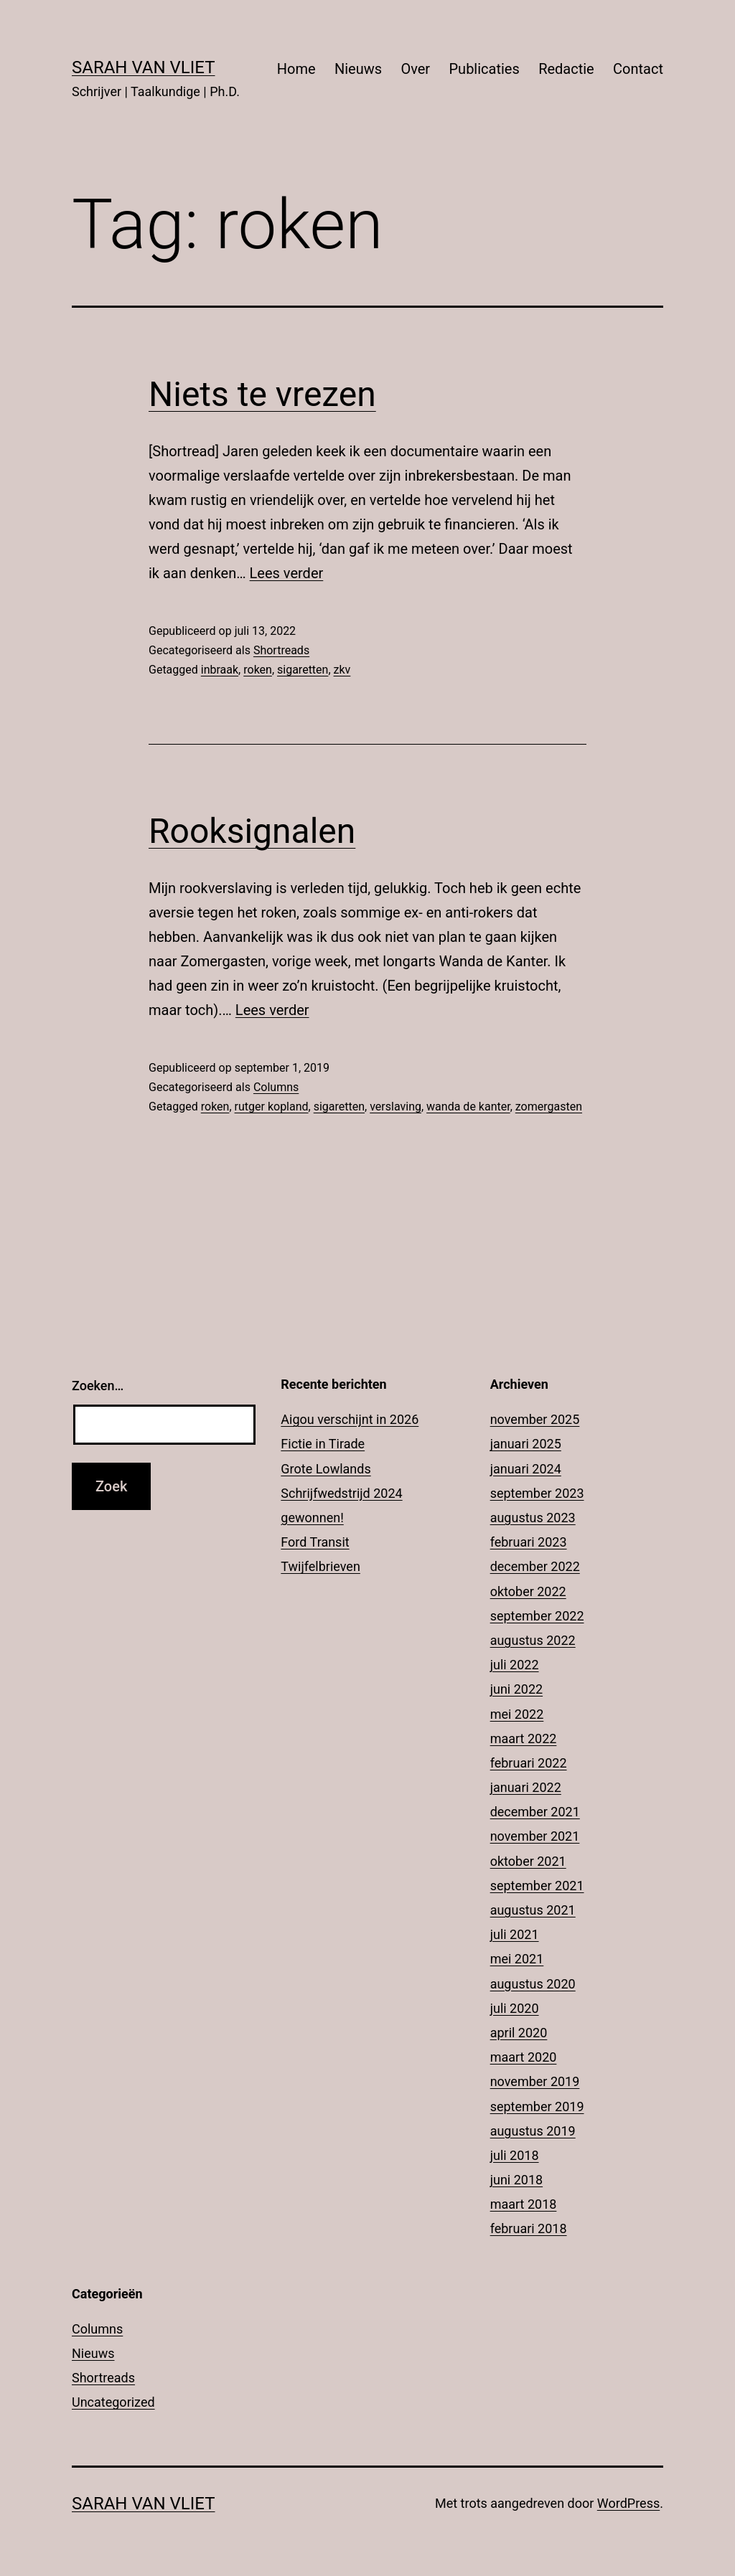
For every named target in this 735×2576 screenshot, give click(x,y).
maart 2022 (523, 1738)
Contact (638, 68)
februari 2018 (528, 2228)
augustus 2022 (533, 1640)
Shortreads (281, 650)
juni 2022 (516, 1689)
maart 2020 (523, 2057)
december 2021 (535, 1811)
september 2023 (537, 1493)
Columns (276, 1087)
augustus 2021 (533, 1909)
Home (296, 68)
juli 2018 (514, 2155)
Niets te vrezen (262, 394)
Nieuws (358, 68)
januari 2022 (525, 1787)
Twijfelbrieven (320, 1566)
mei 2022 (517, 1714)
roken (257, 669)
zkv (342, 669)
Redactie (566, 68)
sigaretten (302, 669)
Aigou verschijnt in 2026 (349, 1419)
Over (415, 68)
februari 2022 (528, 1762)
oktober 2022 (528, 1591)
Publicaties (484, 68)
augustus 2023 (533, 1517)
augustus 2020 (533, 1983)
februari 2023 (528, 1541)
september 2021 (537, 1885)
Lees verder (287, 573)
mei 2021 (517, 1958)
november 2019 (535, 2081)
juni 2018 (516, 2179)
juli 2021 (514, 1934)
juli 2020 (514, 2008)
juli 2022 (514, 1664)
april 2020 (519, 2032)
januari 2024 (525, 1468)
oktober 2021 (528, 1861)
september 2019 (537, 2106)
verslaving (395, 1106)
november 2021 (535, 1836)
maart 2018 (523, 2204)
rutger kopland (272, 1106)
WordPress (628, 2503)
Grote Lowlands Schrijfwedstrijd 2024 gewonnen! (341, 1493)
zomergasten (548, 1106)
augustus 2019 (533, 2130)
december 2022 (535, 1566)
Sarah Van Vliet (143, 67)
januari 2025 (525, 1443)
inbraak (219, 669)
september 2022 (537, 1615)
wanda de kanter (468, 1106)
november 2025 (535, 1419)
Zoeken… (97, 1385)
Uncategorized (113, 2402)
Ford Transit (315, 1541)
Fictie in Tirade (323, 1443)
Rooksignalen (252, 831)
